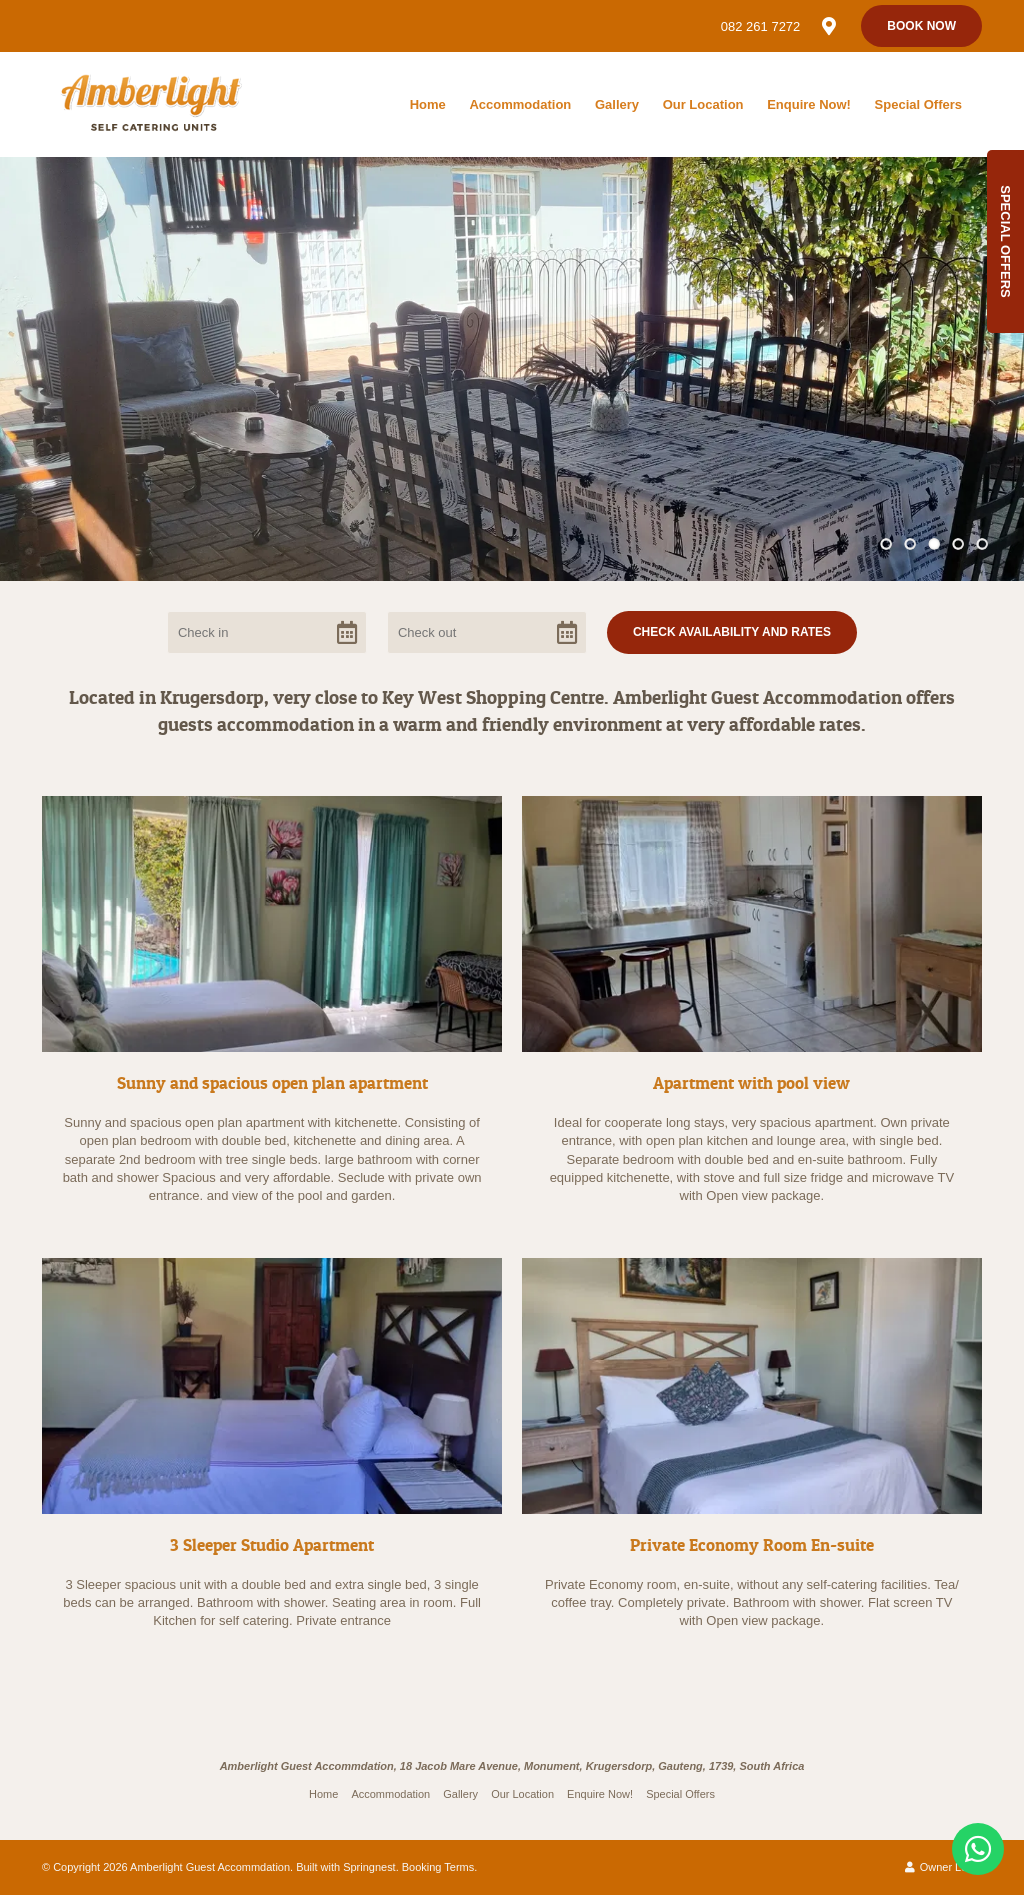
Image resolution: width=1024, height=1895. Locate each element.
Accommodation (520, 104)
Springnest (369, 1867)
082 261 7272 (761, 26)
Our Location (703, 104)
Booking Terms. (440, 1867)
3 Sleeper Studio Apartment (272, 1544)
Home (428, 104)
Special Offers (918, 104)
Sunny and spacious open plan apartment (272, 1082)
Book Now (921, 26)
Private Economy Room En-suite (752, 1544)
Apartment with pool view (751, 1082)
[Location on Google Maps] (828, 25)
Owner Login (943, 1867)
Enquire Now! (809, 104)
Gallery (617, 104)
